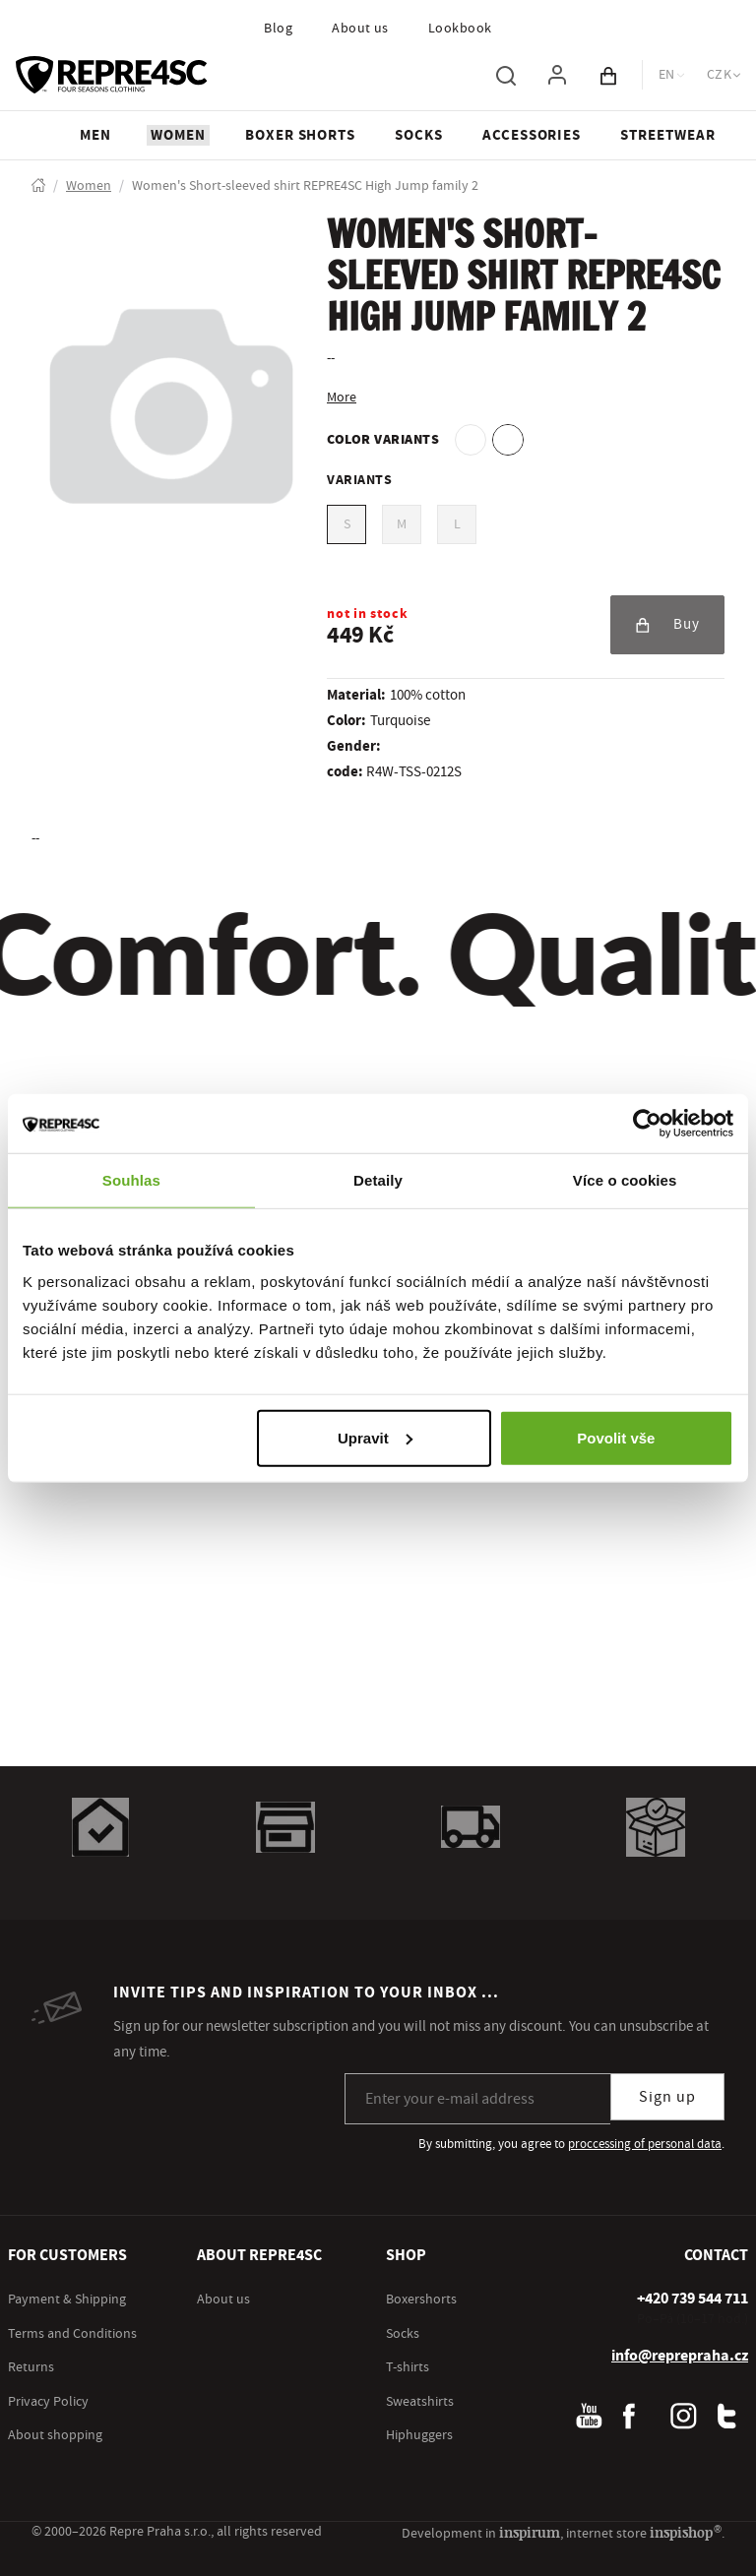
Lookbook (460, 28)
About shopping (55, 2435)
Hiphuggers (419, 2435)
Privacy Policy (48, 2402)
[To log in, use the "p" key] (557, 74)
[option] (470, 440)
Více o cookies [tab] (625, 1180)
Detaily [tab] (378, 1180)
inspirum (529, 2532)
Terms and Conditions (72, 2334)
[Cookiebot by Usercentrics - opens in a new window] (647, 1123)
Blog (278, 28)
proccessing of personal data (645, 2144)
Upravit (375, 1437)
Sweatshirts (420, 2402)
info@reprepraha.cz (679, 2355)
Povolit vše (616, 1437)
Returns (31, 2367)
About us (360, 28)
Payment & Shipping (67, 2299)
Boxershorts (421, 2299)
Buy (667, 624)
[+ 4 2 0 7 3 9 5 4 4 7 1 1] (692, 2298)
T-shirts (407, 2367)
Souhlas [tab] (131, 1180)
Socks (402, 2334)
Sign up (667, 2097)
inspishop (686, 2532)
